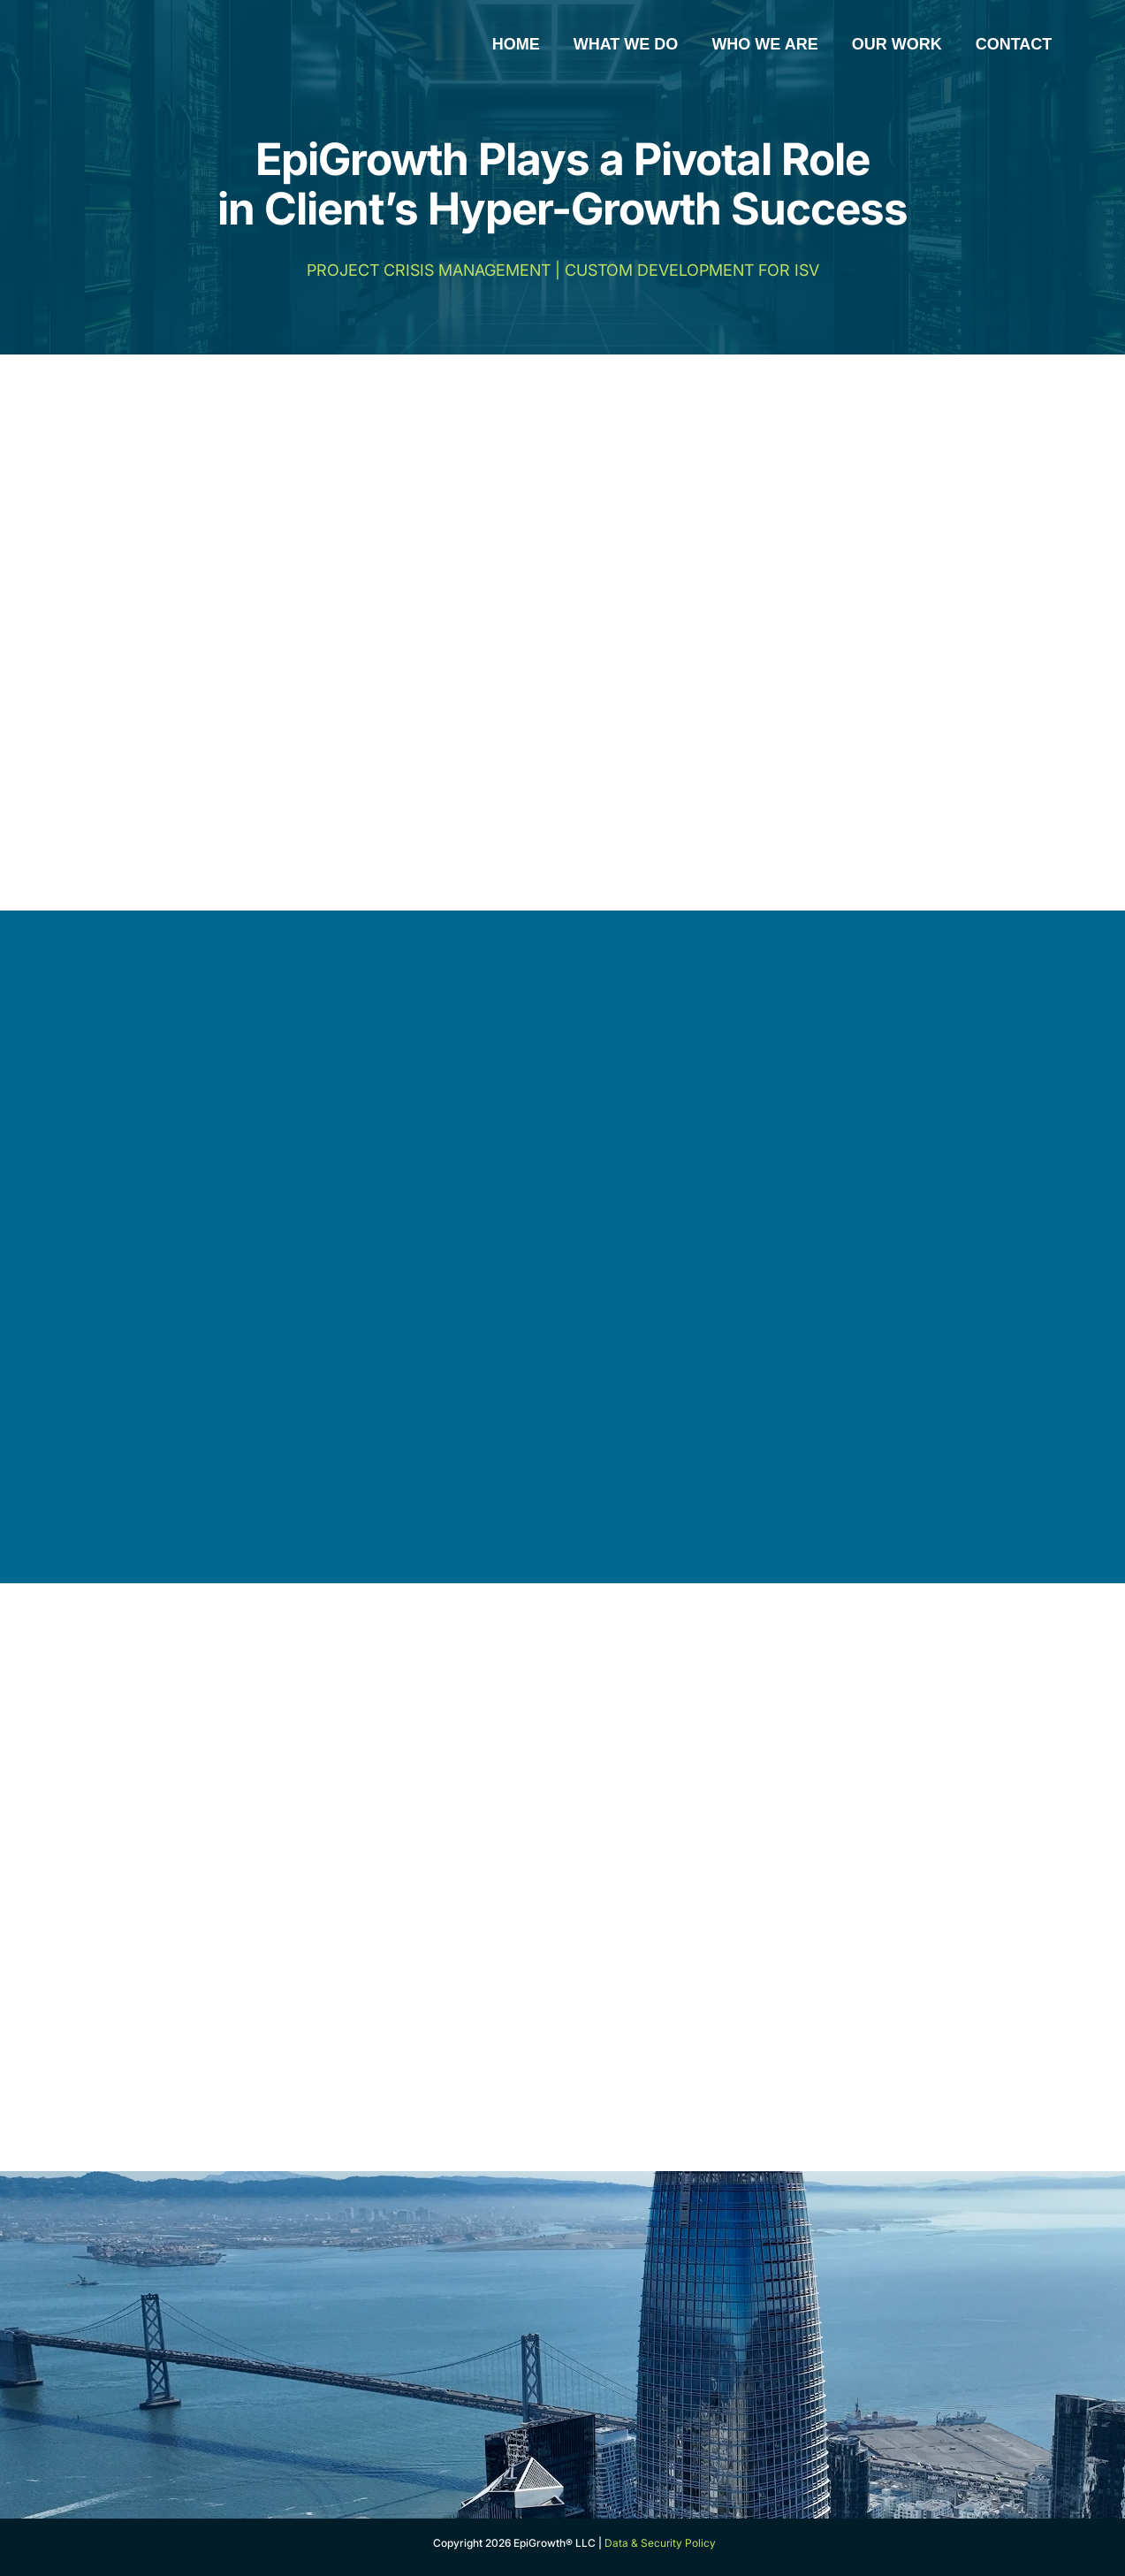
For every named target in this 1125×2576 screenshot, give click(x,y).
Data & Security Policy (660, 2542)
